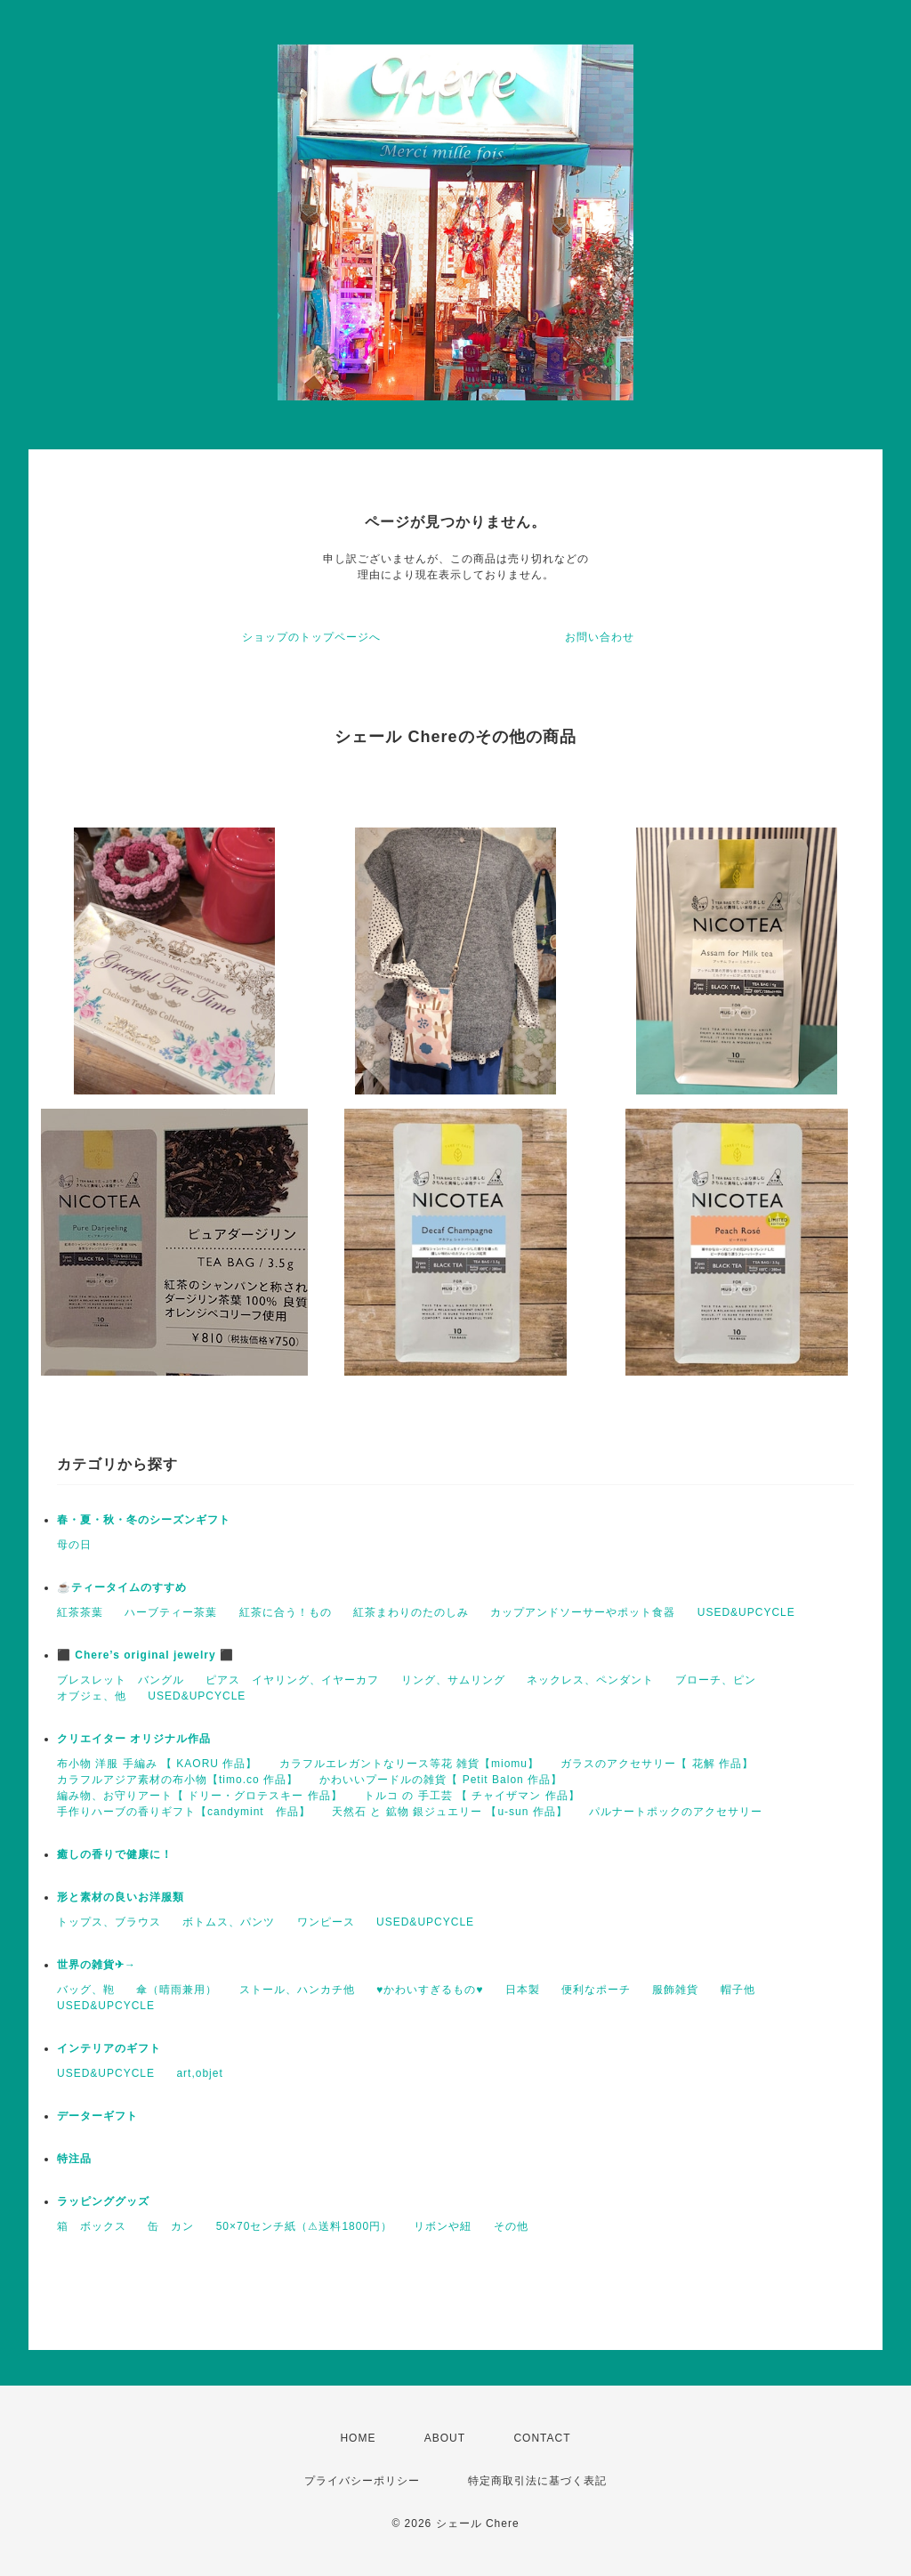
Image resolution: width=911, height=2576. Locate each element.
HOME (357, 2438)
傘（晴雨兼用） (176, 1989)
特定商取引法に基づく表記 (537, 2481)
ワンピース (326, 1922)
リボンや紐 (443, 2226)
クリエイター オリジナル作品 (134, 1738)
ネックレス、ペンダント (590, 1680)
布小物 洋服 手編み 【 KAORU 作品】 (157, 1763)
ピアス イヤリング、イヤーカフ (292, 1680)
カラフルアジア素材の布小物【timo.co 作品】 (177, 1779)
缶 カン (171, 2226)
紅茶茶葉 (80, 1612)
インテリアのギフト (109, 2048)
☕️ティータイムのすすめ (122, 1587)
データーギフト (97, 2116)
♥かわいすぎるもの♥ (429, 1989)
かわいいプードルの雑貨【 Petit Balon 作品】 (440, 1779)
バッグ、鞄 (86, 1989)
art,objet (199, 2073)
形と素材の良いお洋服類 (120, 1897)
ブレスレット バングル (120, 1680)
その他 (511, 2226)
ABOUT (444, 2438)
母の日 (74, 1544)
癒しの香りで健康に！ (115, 1854)
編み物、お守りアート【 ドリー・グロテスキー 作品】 (200, 1795)
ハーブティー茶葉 (171, 1612)
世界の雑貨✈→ (96, 1964)
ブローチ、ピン (715, 1680)
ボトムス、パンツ (228, 1922)
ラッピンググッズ (103, 2201)
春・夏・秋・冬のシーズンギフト (143, 1520)
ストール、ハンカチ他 (297, 1989)
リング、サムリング (453, 1680)
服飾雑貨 (675, 1989)
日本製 (522, 1989)
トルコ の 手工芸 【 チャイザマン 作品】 (472, 1795)
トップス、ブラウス (109, 1922)
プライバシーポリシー (362, 2481)
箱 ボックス (91, 2226)
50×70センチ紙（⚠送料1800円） (304, 2226)
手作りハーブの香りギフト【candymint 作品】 (183, 1811)
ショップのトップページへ (311, 637)
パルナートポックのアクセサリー (675, 1811)
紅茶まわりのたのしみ (411, 1612)
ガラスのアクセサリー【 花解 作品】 (657, 1763)
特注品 (74, 2158)
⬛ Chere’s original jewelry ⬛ (145, 1655)
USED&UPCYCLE (746, 1612)
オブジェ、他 (91, 1696)
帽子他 (738, 1989)
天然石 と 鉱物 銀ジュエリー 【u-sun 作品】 (450, 1811)
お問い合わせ (599, 637)
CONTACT (541, 2438)
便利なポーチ (596, 1989)
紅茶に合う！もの (285, 1612)
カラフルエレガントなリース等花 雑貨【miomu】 (409, 1763)
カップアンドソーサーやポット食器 (582, 1612)
